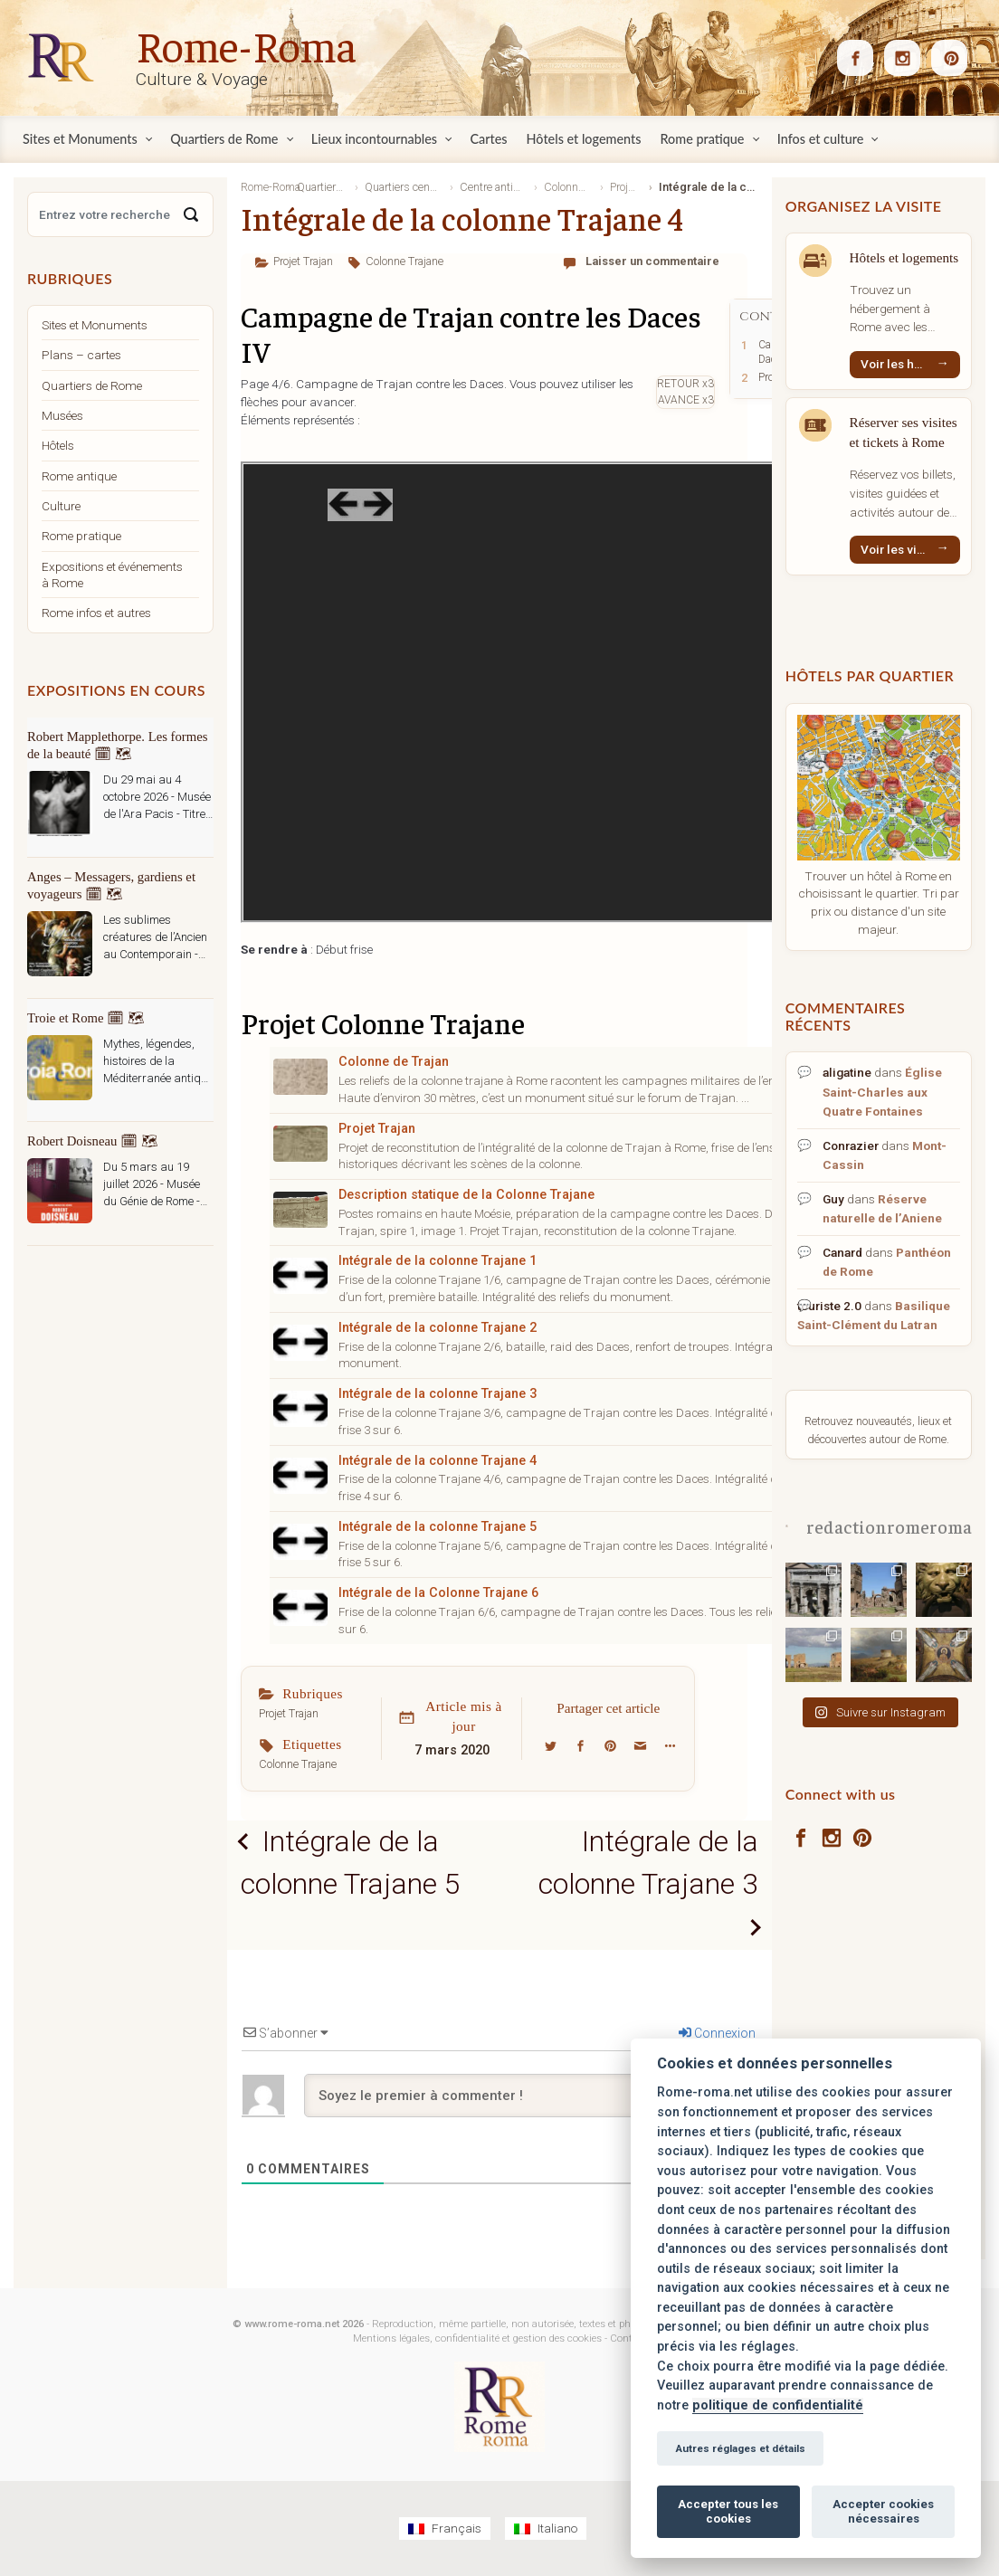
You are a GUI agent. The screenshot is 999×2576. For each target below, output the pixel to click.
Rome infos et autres (96, 612)
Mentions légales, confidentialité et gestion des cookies (477, 2340)
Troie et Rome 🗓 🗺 (86, 1018)
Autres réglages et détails (740, 2448)
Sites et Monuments (94, 325)
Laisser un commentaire (652, 261)
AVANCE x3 (686, 400)
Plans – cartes (81, 354)
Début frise (344, 949)
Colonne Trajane (404, 261)
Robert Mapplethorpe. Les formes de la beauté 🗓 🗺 (117, 745)
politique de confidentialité (777, 2405)
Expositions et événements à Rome (112, 574)
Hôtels (58, 445)
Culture (61, 506)
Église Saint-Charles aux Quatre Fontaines (882, 1091)
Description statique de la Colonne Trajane (466, 1194)
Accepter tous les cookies (728, 2511)
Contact (628, 2340)
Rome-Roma (246, 44)
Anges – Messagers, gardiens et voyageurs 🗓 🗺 (111, 885)
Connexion (717, 2034)
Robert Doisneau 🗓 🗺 (92, 1141)
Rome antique (79, 476)
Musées (62, 415)
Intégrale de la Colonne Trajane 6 (438, 1593)
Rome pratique (81, 535)
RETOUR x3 (685, 383)
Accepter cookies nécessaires (883, 2511)
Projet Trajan (303, 261)
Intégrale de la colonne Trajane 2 (437, 1328)
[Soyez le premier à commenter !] (530, 2096)
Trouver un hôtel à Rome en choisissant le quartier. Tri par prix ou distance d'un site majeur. (878, 902)
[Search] (191, 214)
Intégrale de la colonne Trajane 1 (437, 1261)
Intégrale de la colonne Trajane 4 (437, 1461)
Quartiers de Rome (92, 385)
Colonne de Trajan (393, 1061)
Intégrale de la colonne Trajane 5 (437, 1527)
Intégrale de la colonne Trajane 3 (437, 1394)
